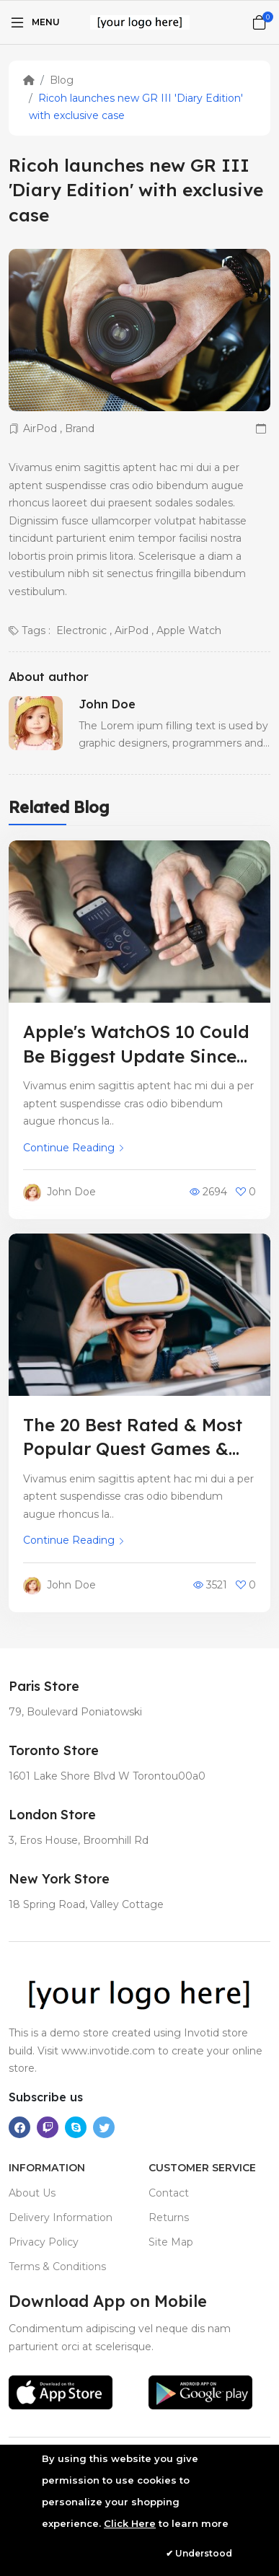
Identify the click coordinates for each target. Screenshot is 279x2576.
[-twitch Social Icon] (47, 2127)
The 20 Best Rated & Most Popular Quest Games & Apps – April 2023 (132, 1449)
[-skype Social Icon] (76, 2127)
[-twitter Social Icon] (104, 2127)
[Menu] (34, 22)
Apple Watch (188, 630)
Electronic (81, 630)
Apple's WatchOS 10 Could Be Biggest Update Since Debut (136, 1056)
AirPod (40, 428)
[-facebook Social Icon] (19, 2127)
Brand (79, 428)
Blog (62, 80)
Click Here (130, 2523)
